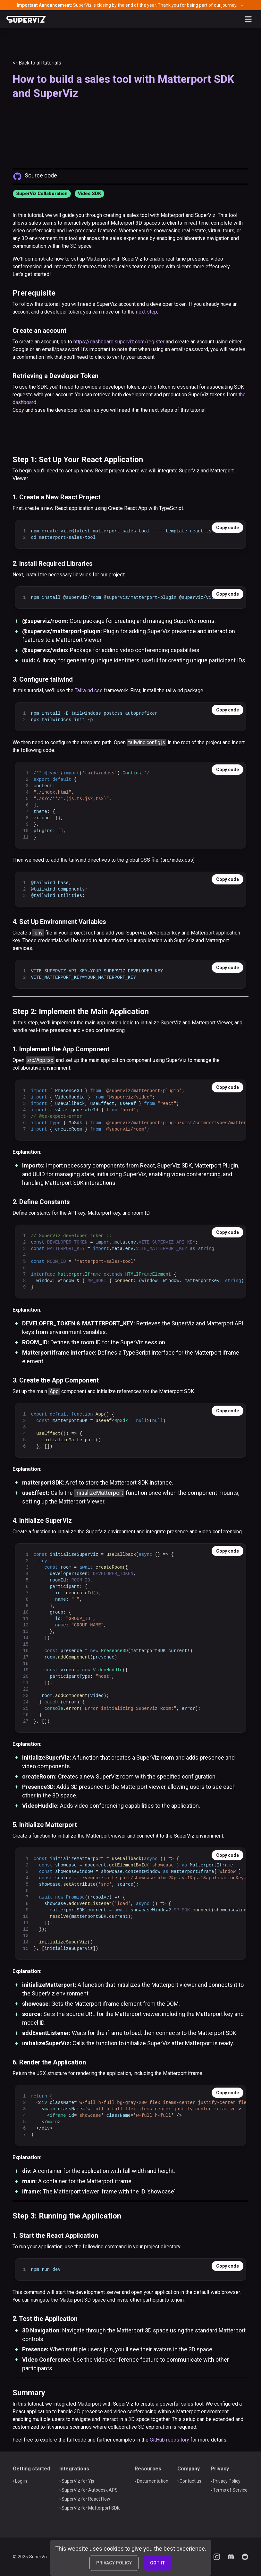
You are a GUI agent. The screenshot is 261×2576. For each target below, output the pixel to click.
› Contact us (189, 2481)
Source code (41, 175)
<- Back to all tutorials (37, 63)
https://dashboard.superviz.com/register (118, 342)
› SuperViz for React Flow (84, 2499)
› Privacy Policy (225, 2481)
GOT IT (157, 2562)
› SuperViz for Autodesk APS (88, 2490)
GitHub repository (169, 2440)
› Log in (20, 2481)
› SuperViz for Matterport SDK (89, 2508)
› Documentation (151, 2481)
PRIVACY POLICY (114, 2562)
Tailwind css (89, 690)
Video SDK (89, 193)
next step (146, 312)
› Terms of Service (229, 2490)
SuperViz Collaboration (42, 193)
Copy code (227, 527)
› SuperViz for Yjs (76, 2481)
